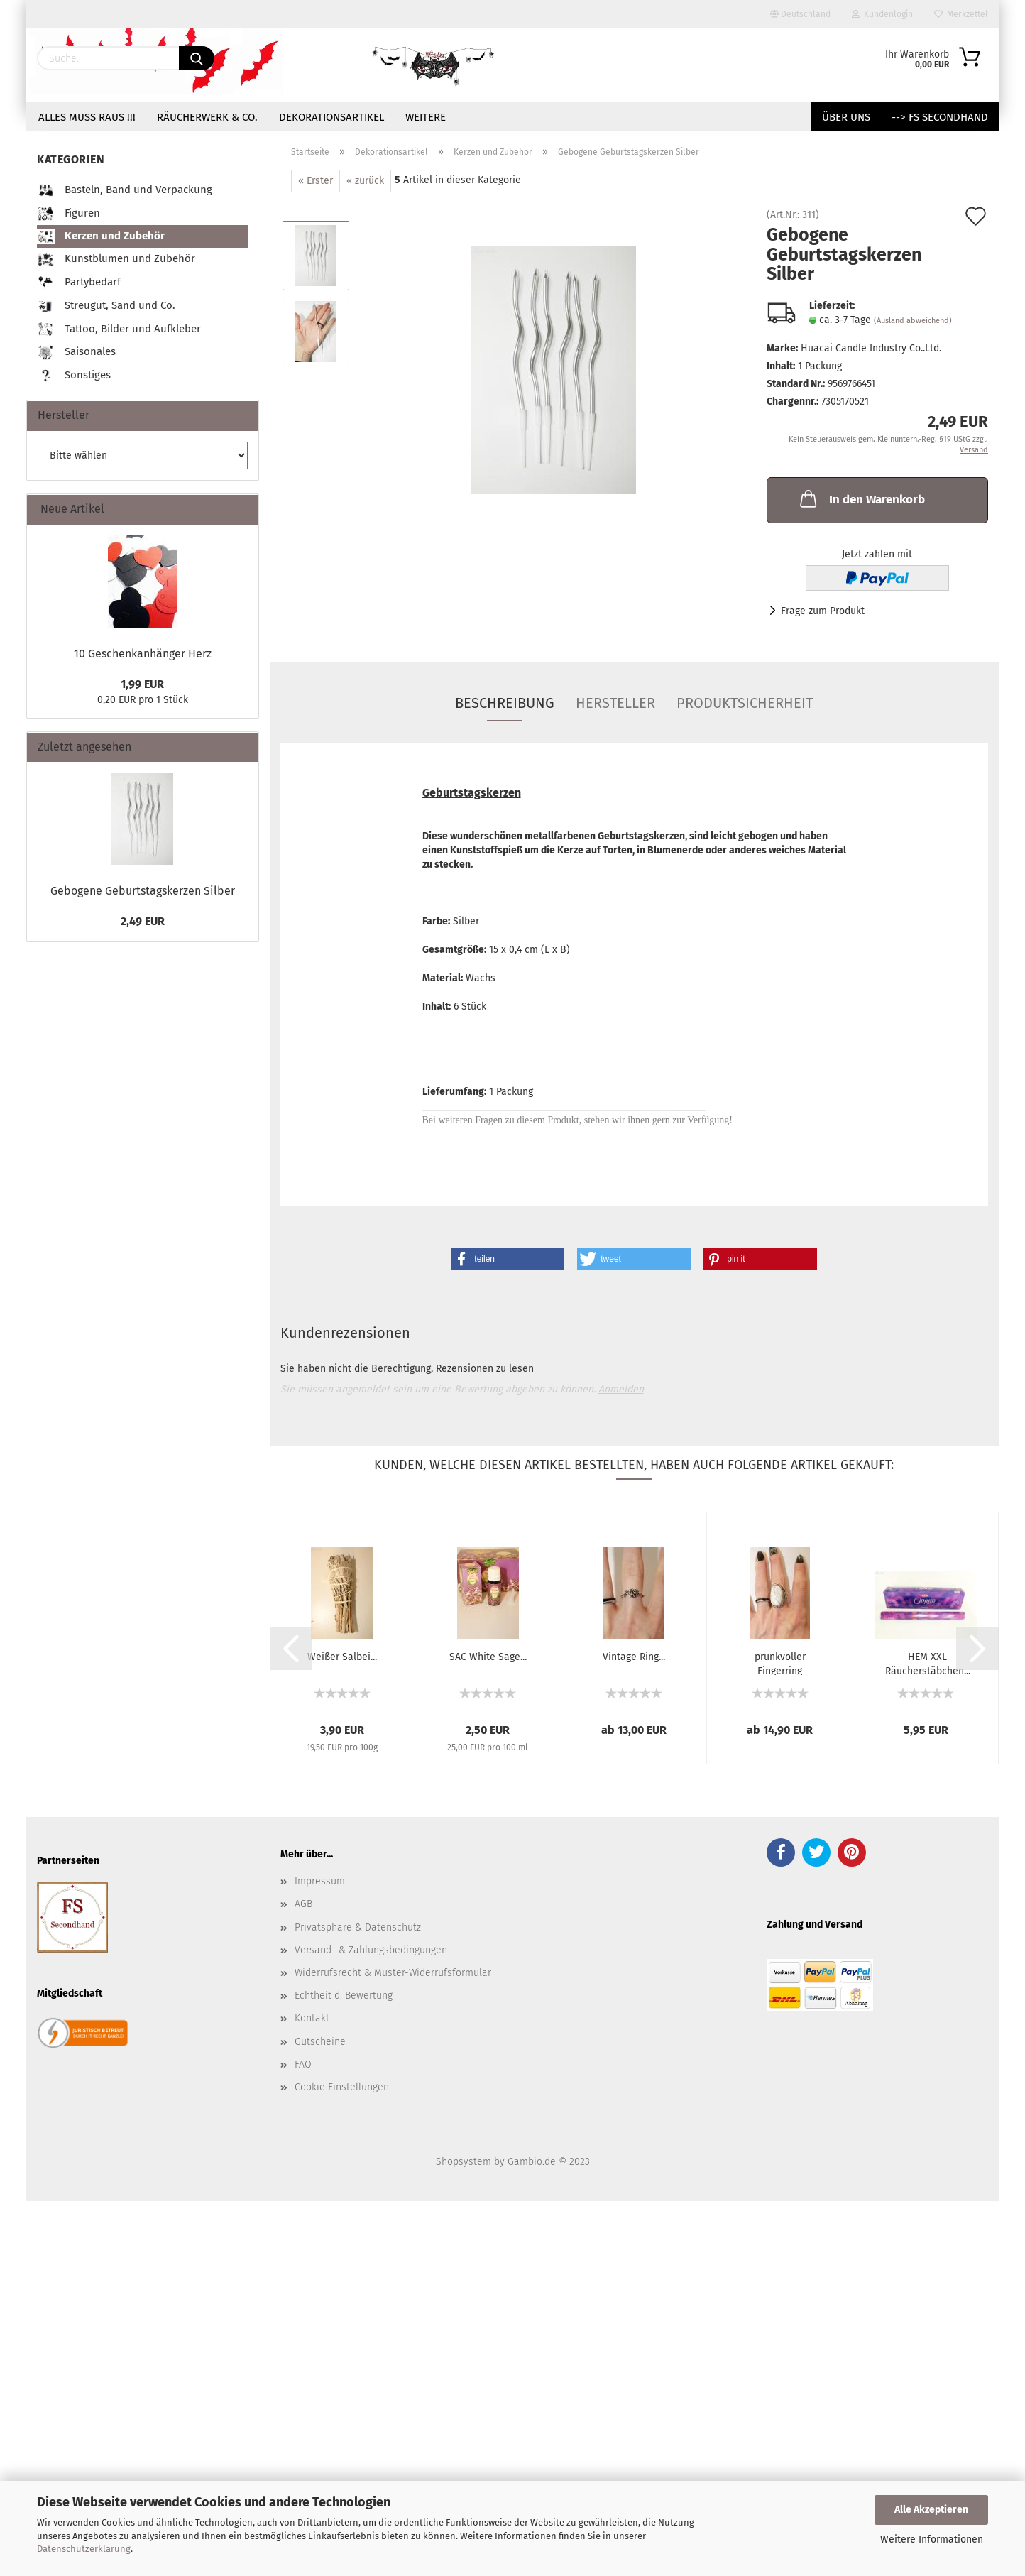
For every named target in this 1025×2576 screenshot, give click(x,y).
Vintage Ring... (634, 1657)
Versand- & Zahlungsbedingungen (371, 1950)
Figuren (68, 214)
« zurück (365, 181)
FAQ (303, 2064)
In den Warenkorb (861, 498)
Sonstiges (74, 376)
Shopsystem (463, 2162)
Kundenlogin (882, 14)
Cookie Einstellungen (342, 2087)
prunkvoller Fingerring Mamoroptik (780, 1663)
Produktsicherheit (744, 702)
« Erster (315, 181)
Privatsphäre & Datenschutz (358, 1927)
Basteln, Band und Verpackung (124, 190)
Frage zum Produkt (823, 611)
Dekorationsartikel (331, 117)
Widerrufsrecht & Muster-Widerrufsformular (393, 1973)
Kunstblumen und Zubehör (116, 259)
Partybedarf (79, 283)
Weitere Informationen (931, 2539)
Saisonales (76, 352)
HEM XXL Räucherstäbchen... (927, 1663)
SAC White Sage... (488, 1657)
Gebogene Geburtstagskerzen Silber (142, 890)
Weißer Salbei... (342, 1657)
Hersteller (615, 702)
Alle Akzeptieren (931, 2510)
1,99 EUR (142, 684)
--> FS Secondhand (940, 117)
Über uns (846, 117)
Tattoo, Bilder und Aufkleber (119, 330)
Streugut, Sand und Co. (106, 306)
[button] (507, 1259)
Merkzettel (961, 14)
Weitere (425, 117)
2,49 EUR (143, 921)
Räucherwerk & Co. (207, 117)
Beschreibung (504, 702)
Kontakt (312, 2018)
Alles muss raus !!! (87, 117)
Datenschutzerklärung (84, 2548)
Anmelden (621, 1389)
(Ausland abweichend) (913, 320)
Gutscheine (320, 2042)
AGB (303, 1904)
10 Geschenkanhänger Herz (143, 653)
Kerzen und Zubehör (101, 237)
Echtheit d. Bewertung (344, 1996)
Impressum (320, 1881)
